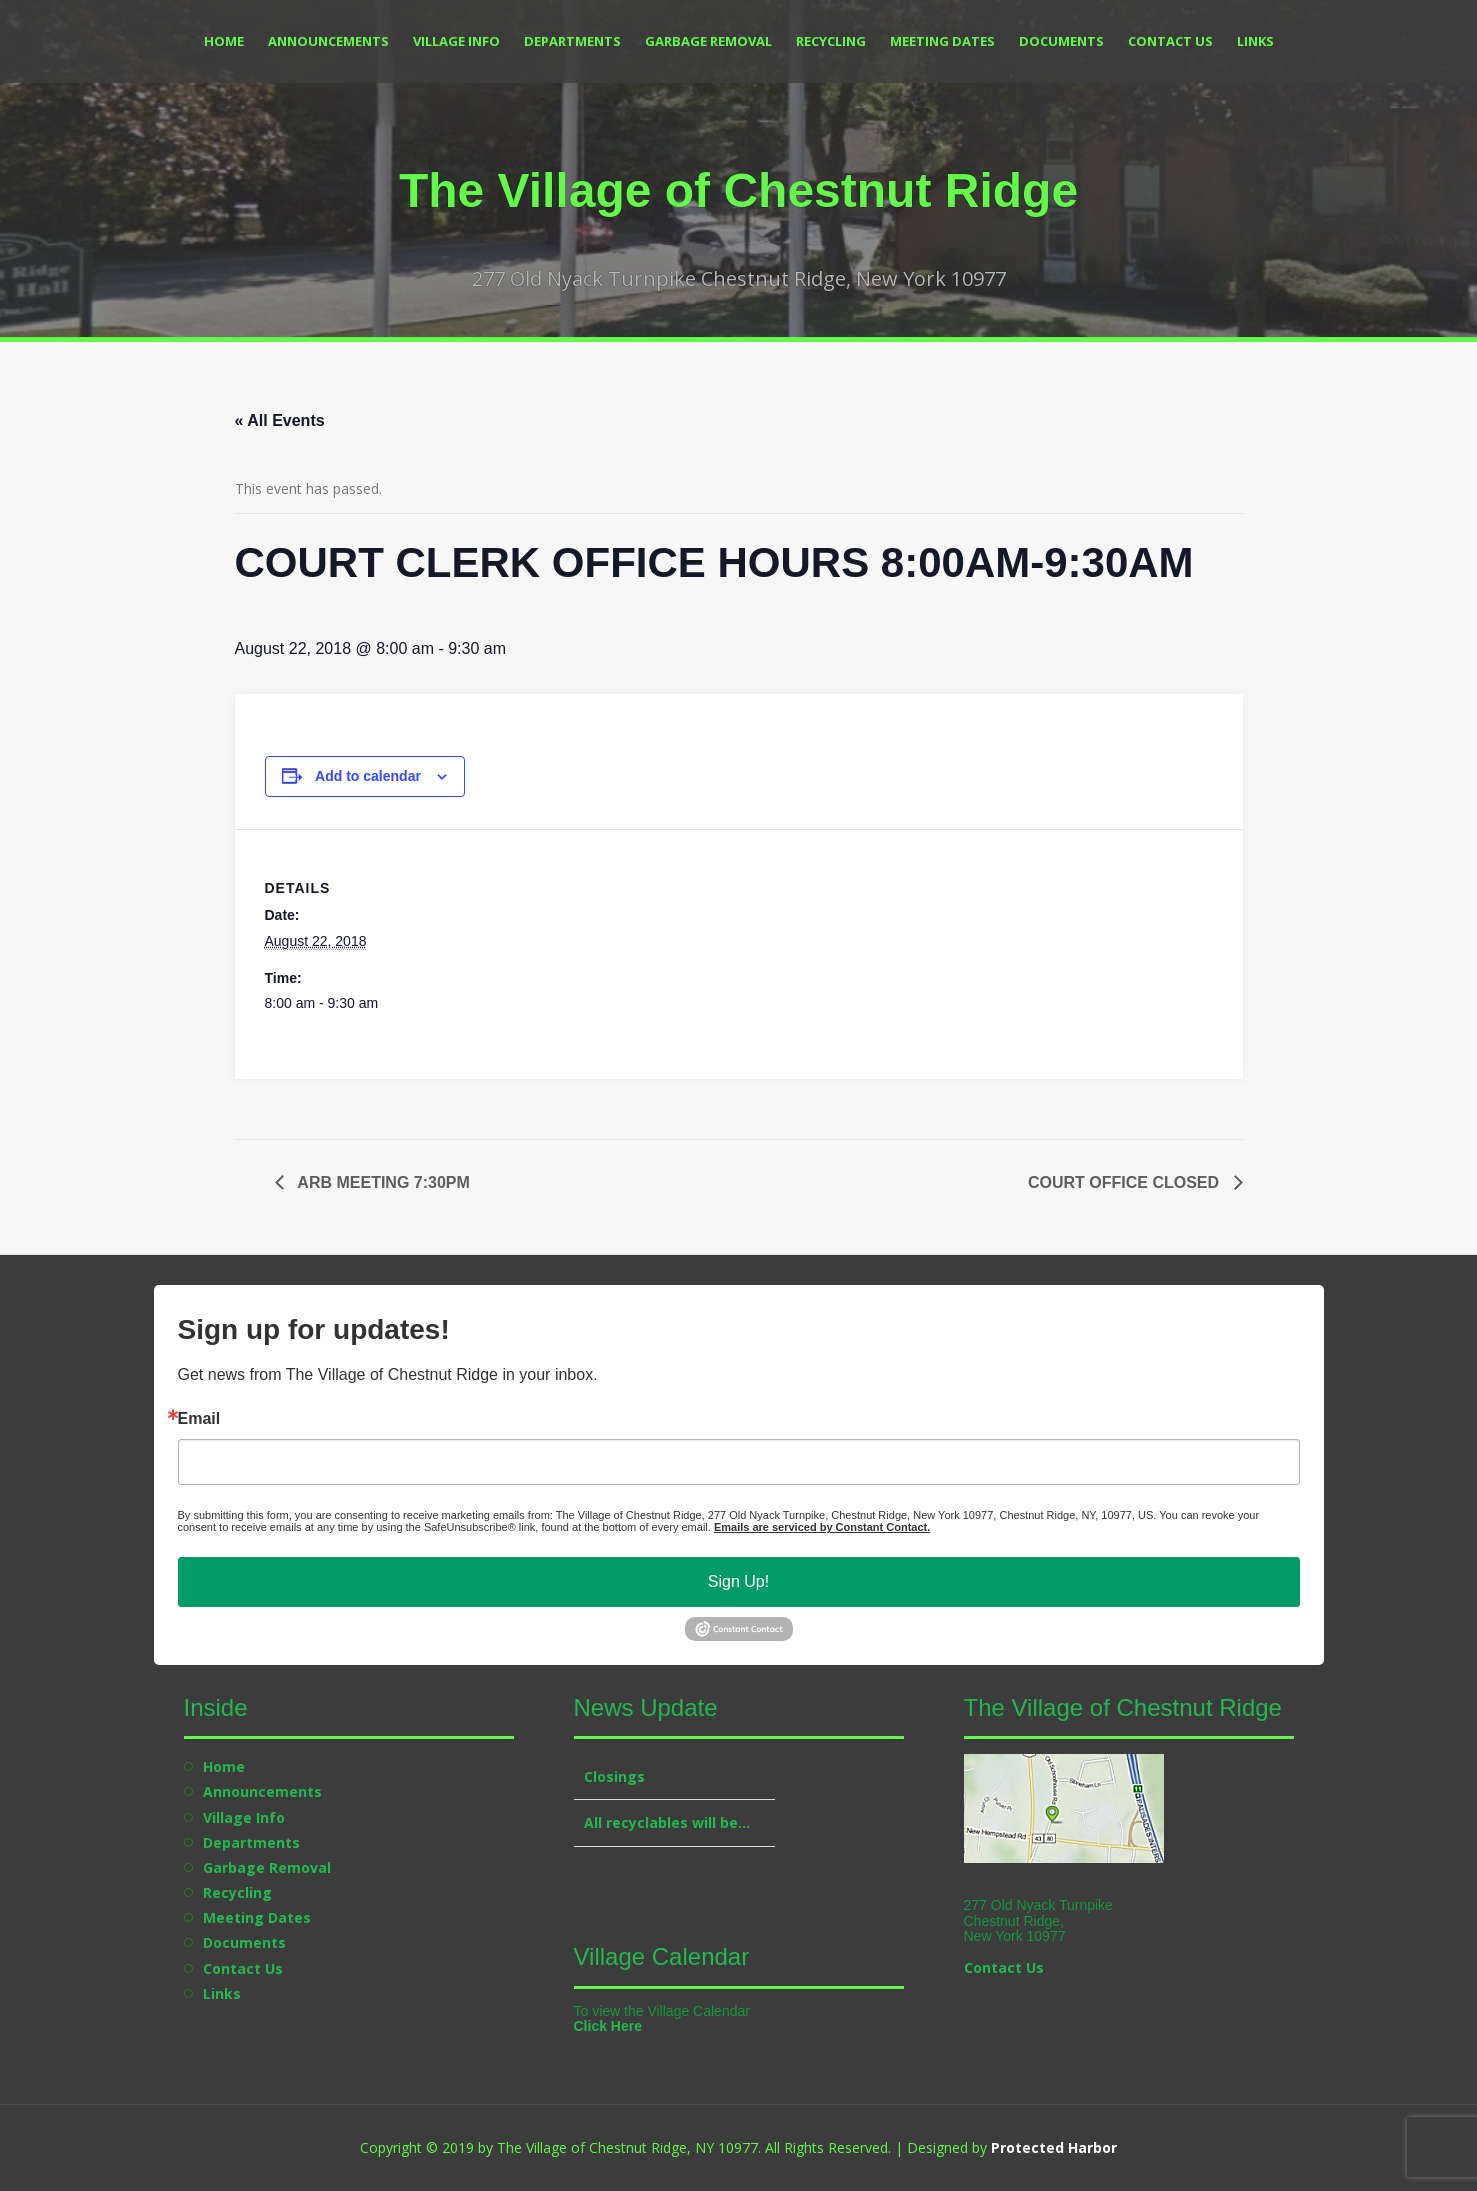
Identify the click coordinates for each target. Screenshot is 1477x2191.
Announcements (328, 41)
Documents (1061, 41)
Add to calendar (368, 776)
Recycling (831, 41)
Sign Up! (738, 1581)
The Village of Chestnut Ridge (738, 190)
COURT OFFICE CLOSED (1126, 1182)
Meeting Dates (942, 41)
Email (199, 1419)
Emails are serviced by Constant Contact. (822, 1527)
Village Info (456, 41)
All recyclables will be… (667, 1822)
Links (1255, 41)
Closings (614, 1776)
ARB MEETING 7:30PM (382, 1182)
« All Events (280, 420)
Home (224, 41)
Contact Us (1170, 41)
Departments (572, 41)
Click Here (608, 2026)
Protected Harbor (1054, 2147)
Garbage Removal (708, 41)
